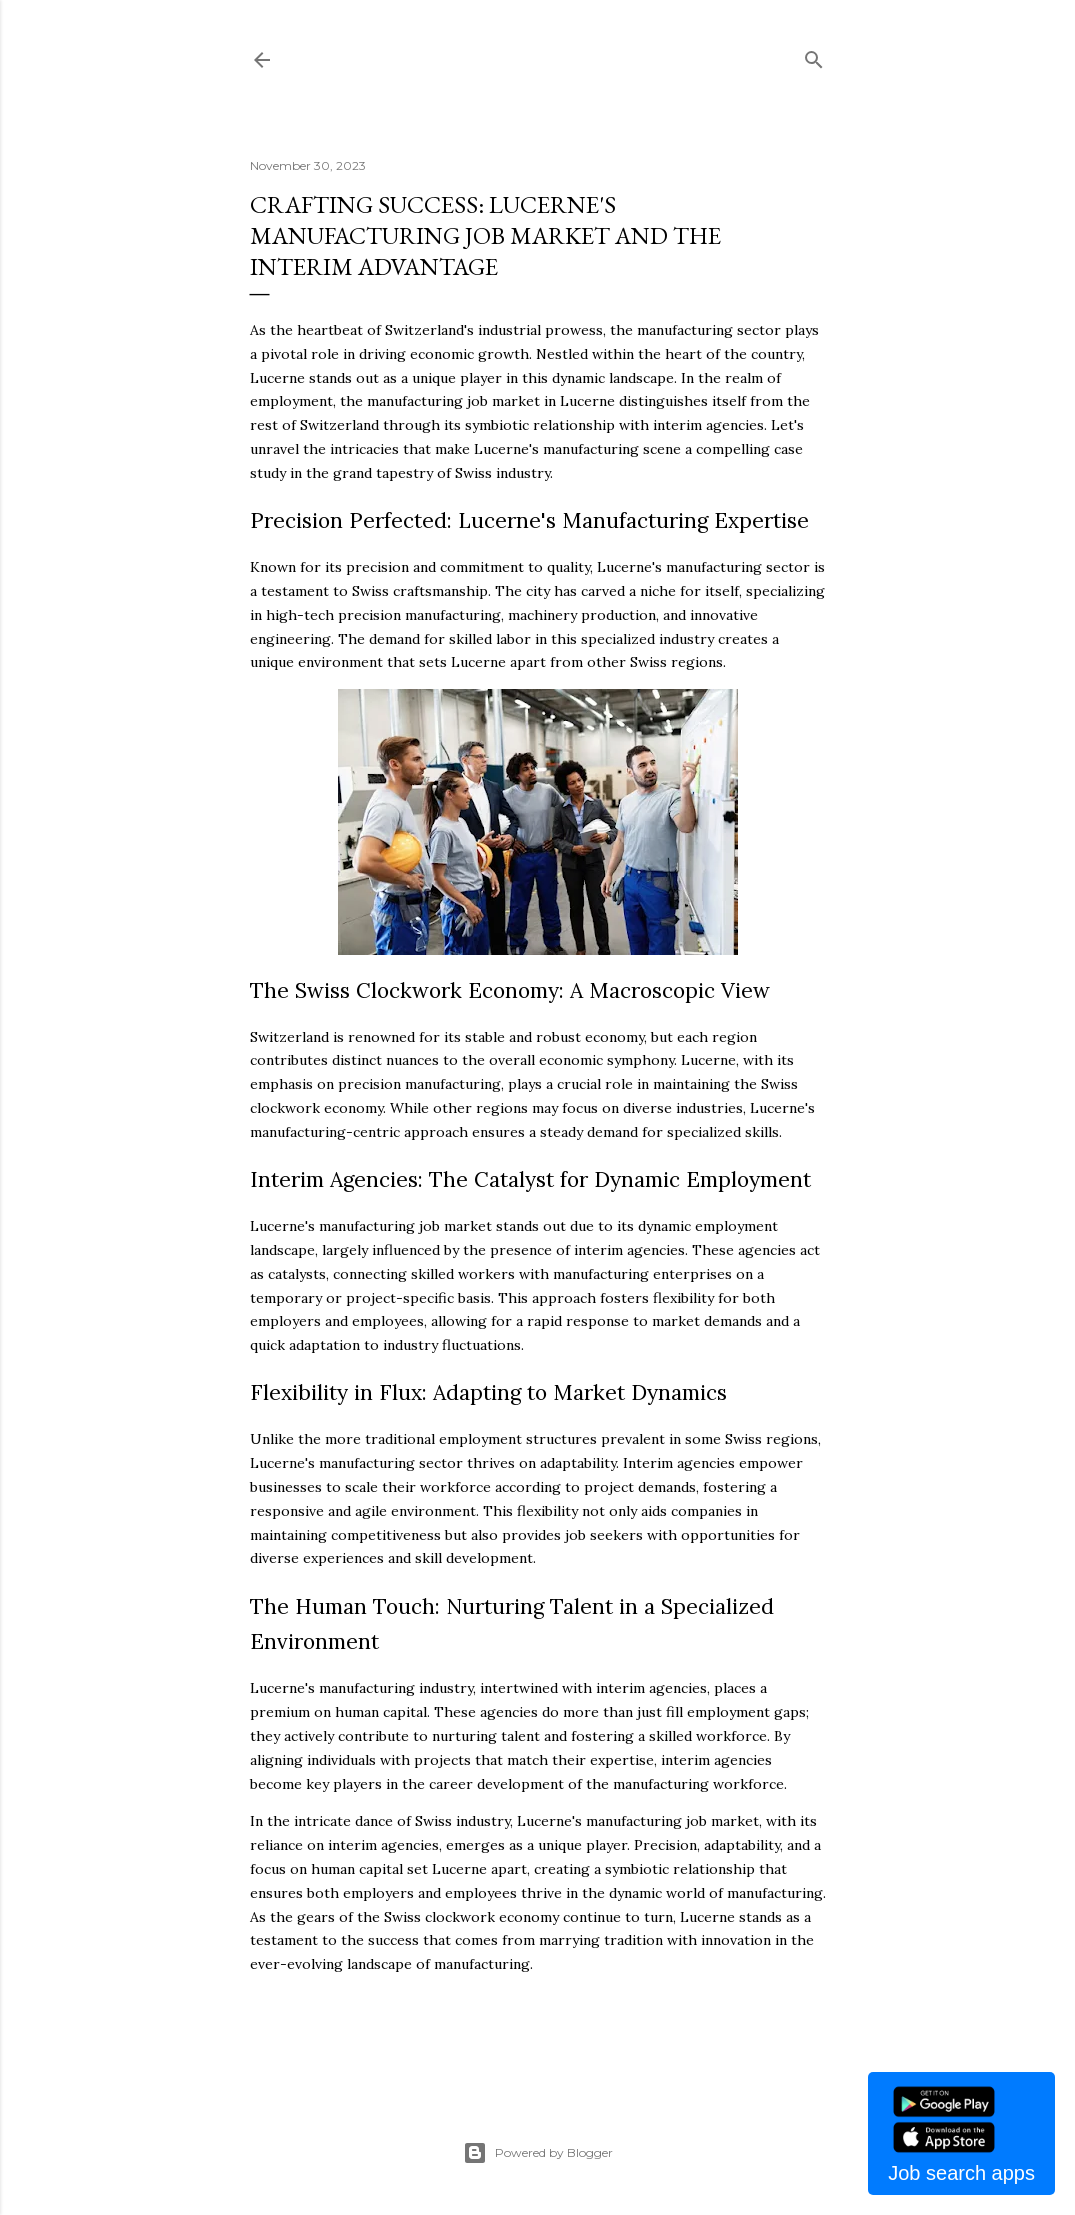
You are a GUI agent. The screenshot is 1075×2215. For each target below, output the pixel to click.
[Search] (814, 55)
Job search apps (961, 2173)
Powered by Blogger (538, 2153)
